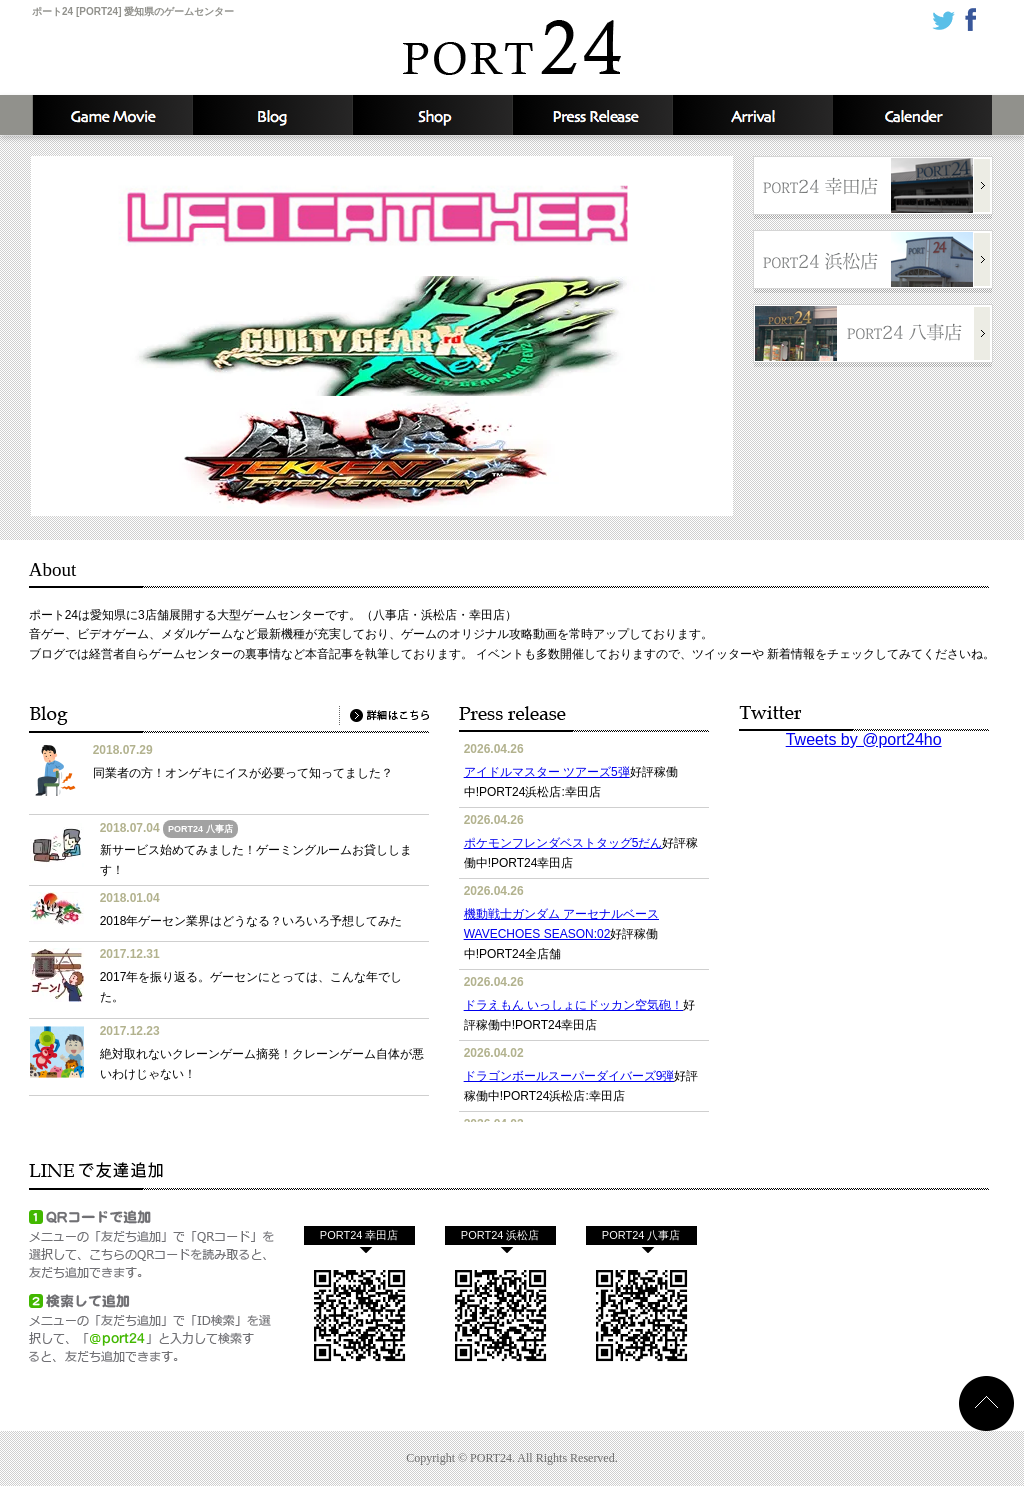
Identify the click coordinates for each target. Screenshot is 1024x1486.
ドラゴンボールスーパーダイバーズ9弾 (569, 1076)
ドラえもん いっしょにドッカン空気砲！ (573, 1005)
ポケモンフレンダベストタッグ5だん (563, 843)
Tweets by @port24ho (864, 739)
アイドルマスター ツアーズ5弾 (547, 772)
